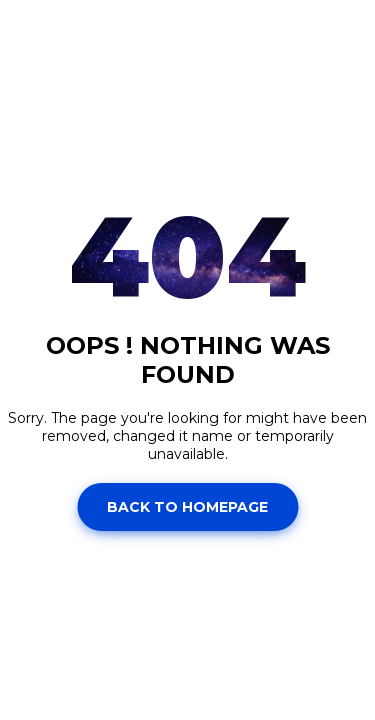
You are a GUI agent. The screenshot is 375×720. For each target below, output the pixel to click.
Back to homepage (187, 507)
